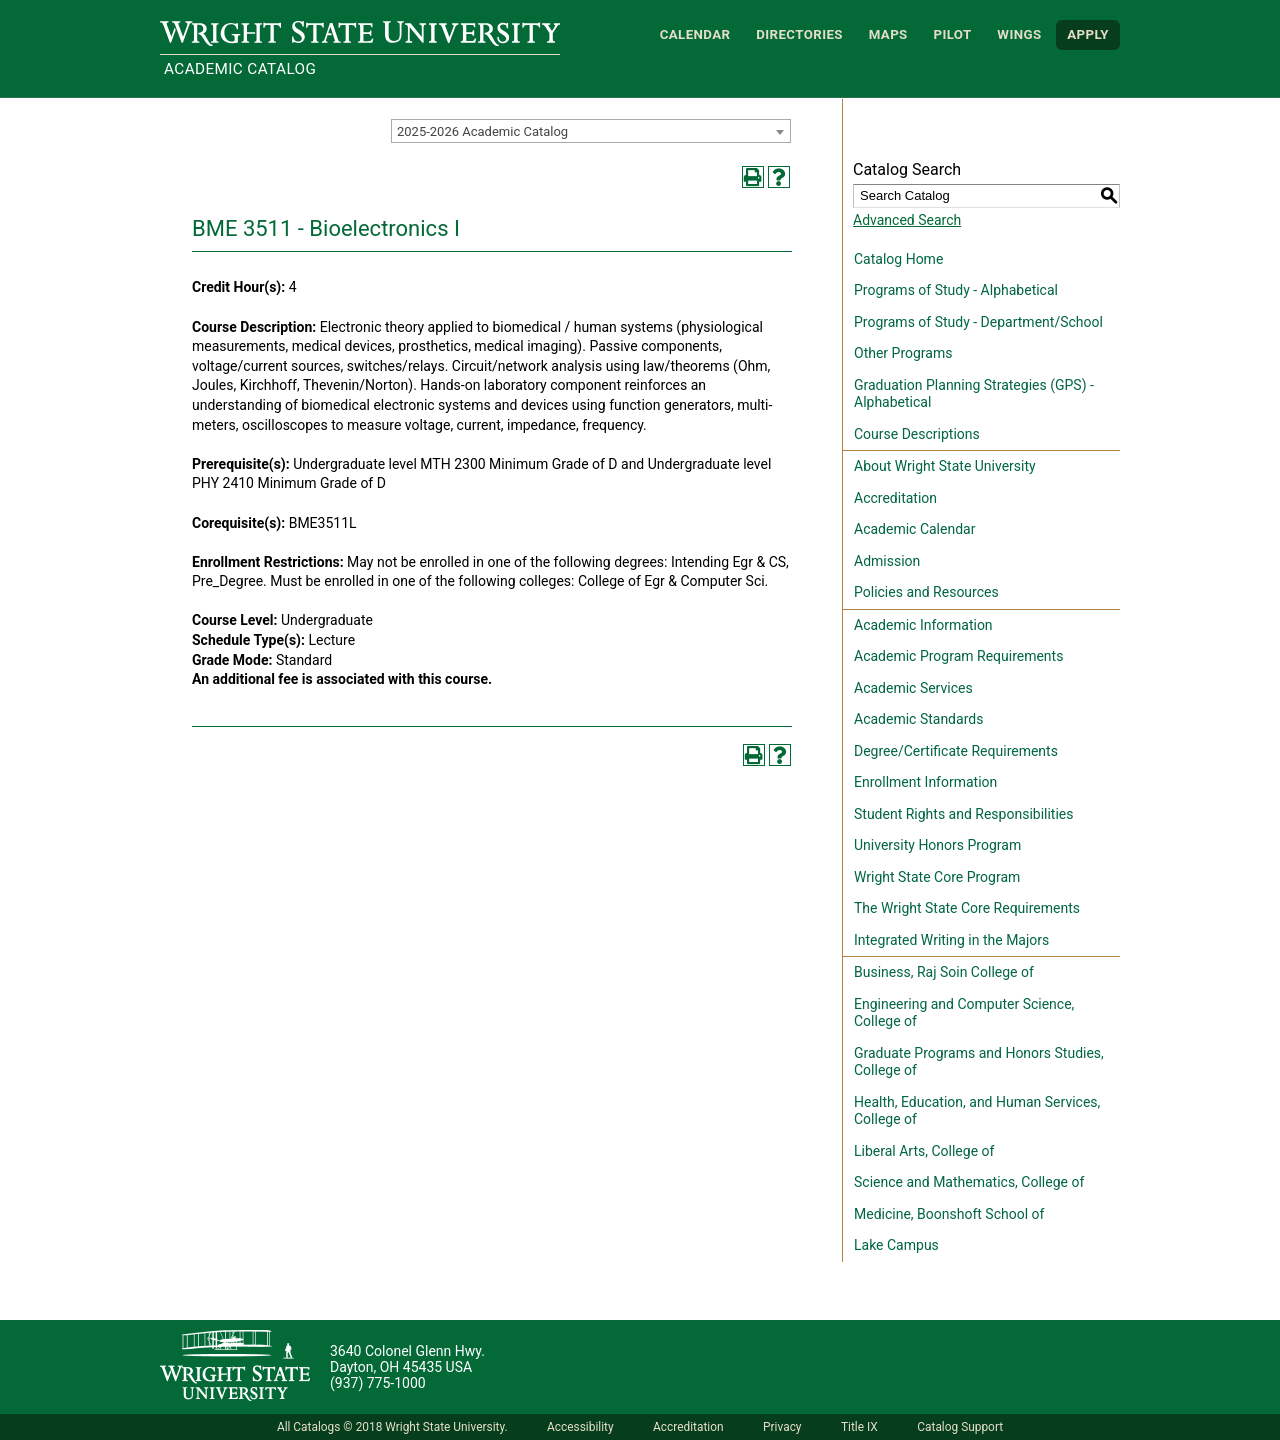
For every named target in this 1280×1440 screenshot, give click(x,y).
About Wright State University (945, 466)
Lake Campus (896, 1245)
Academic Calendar (914, 529)
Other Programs (903, 353)
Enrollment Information (925, 782)
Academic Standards (918, 719)
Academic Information (923, 625)
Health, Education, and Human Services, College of (977, 1111)
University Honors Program (937, 845)
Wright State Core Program (937, 877)
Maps (888, 34)
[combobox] (591, 131)
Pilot (952, 34)
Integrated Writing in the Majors (951, 940)
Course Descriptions (917, 434)
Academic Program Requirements (958, 656)
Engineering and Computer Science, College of (964, 1013)
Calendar (695, 34)
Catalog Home (898, 259)
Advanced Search (907, 220)
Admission (887, 561)
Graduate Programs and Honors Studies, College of (979, 1062)
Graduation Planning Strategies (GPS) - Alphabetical (974, 394)
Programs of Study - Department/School (978, 322)
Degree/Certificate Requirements (956, 751)
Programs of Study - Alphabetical (956, 290)
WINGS (1019, 34)
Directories (799, 34)
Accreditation (895, 498)
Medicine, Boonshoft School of (949, 1214)
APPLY (1088, 34)
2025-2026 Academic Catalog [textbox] (482, 131)
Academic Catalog (240, 69)
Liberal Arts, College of (924, 1151)
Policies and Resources (926, 592)
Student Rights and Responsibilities (964, 814)
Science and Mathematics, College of (969, 1182)
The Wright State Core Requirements (967, 908)
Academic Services (913, 688)
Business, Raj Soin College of (944, 972)
